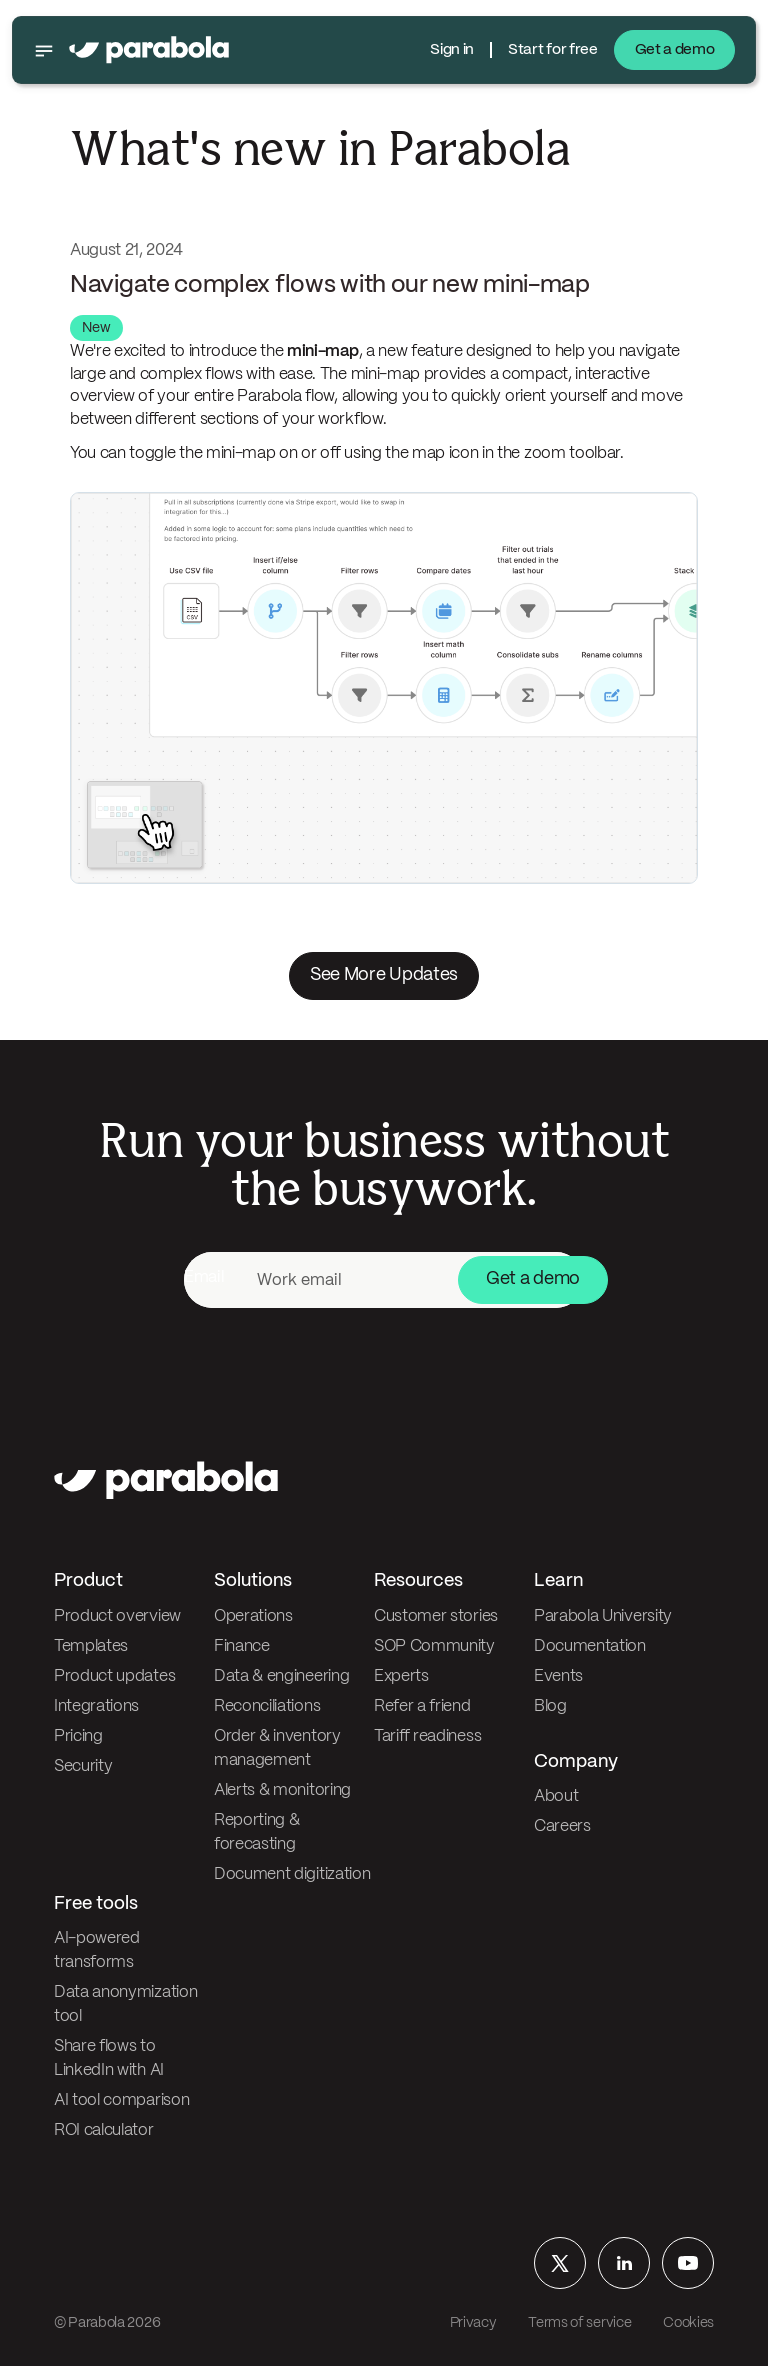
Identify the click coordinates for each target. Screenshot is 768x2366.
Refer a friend (422, 1706)
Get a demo (675, 50)
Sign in (452, 50)
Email (204, 1277)
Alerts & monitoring (282, 1790)
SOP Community (434, 1646)
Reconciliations (267, 1706)
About (556, 1796)
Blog (550, 1706)
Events (558, 1676)
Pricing (78, 1736)
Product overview (117, 1616)
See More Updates (384, 975)
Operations (253, 1616)
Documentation (590, 1646)
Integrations (96, 1706)
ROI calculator (104, 2130)
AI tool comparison (121, 2100)
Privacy (473, 2323)
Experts (401, 1676)
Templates (91, 1646)
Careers (562, 1826)
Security (83, 1766)
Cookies (688, 2323)
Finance (242, 1646)
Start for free (553, 50)
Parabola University (603, 1616)
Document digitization (292, 1874)
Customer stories (436, 1616)
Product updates (114, 1676)
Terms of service (579, 2323)
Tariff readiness (427, 1736)
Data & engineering (281, 1676)
